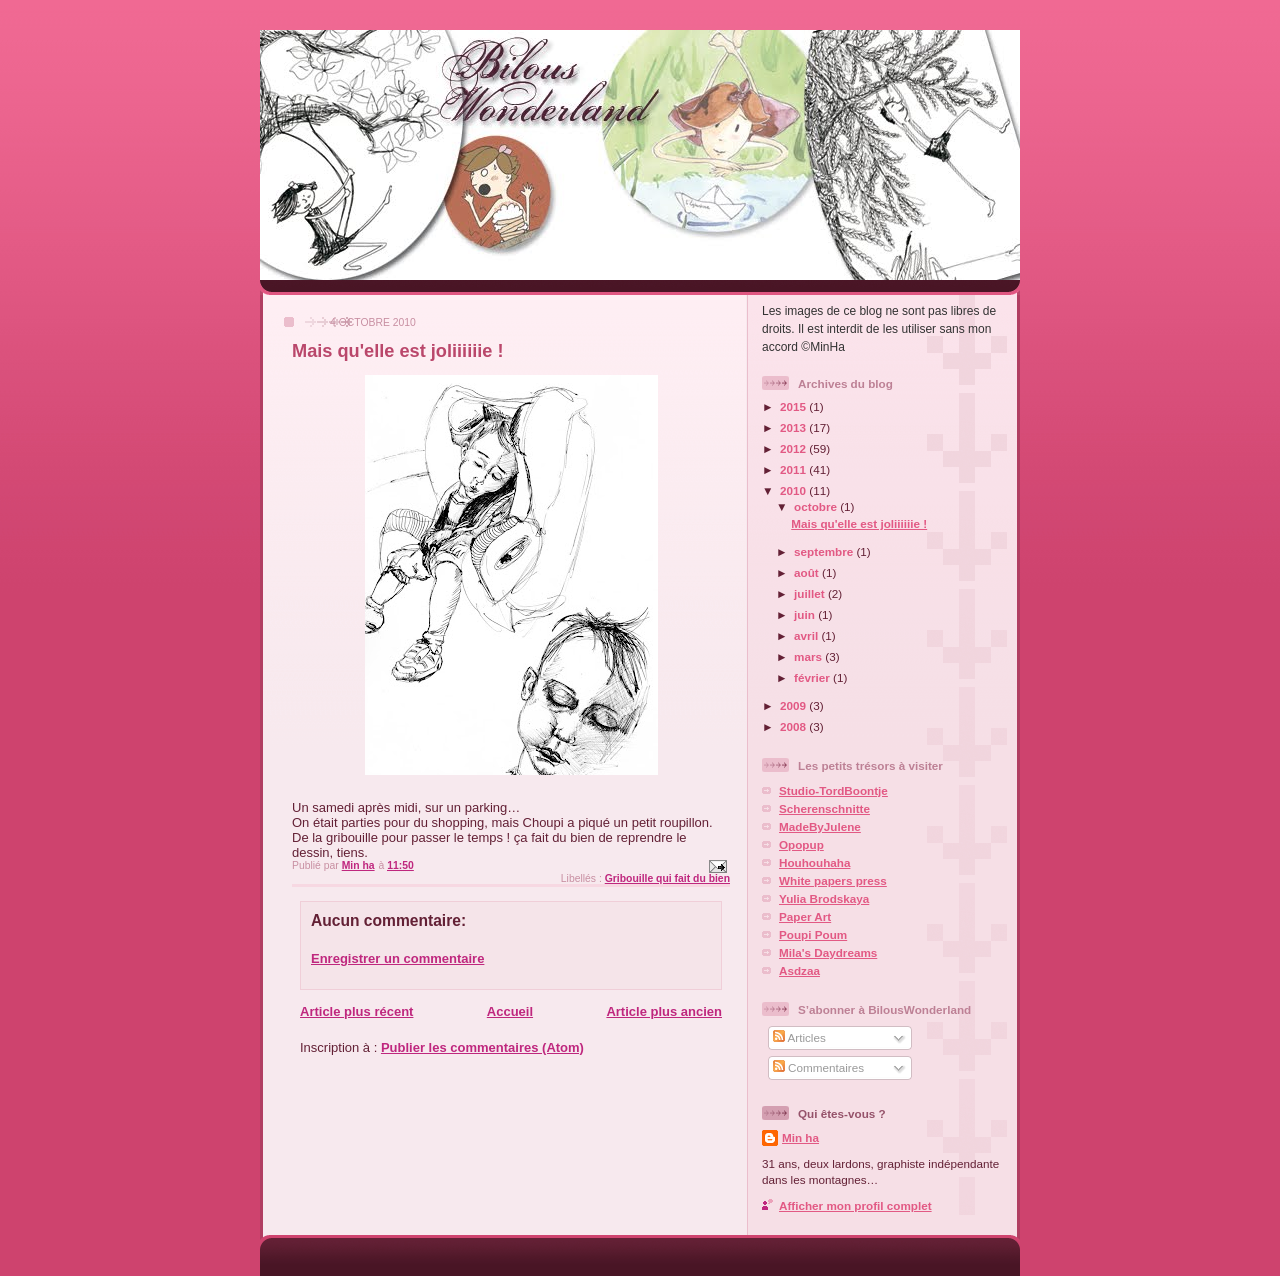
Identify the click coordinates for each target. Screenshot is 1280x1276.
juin (806, 614)
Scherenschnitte (824, 808)
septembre (825, 551)
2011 (794, 469)
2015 (794, 406)
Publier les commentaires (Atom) (482, 1047)
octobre (817, 506)
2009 (794, 705)
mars (809, 656)
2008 (794, 726)
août (808, 572)
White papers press (833, 880)
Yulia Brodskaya (824, 898)
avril (807, 635)
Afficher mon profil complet (855, 1205)
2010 (794, 490)
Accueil (510, 1011)
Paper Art (805, 916)
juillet (811, 593)
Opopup (801, 844)
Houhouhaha (814, 862)
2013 (794, 427)
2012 (794, 448)
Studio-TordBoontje (833, 790)
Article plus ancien (664, 1011)
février (813, 677)
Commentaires (818, 1067)
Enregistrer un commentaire (397, 958)
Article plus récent (356, 1011)
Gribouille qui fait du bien (667, 878)
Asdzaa (799, 970)
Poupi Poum (813, 934)
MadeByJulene (820, 826)
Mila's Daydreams (828, 952)
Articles (799, 1037)
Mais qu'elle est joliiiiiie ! (859, 523)
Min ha (800, 1137)
